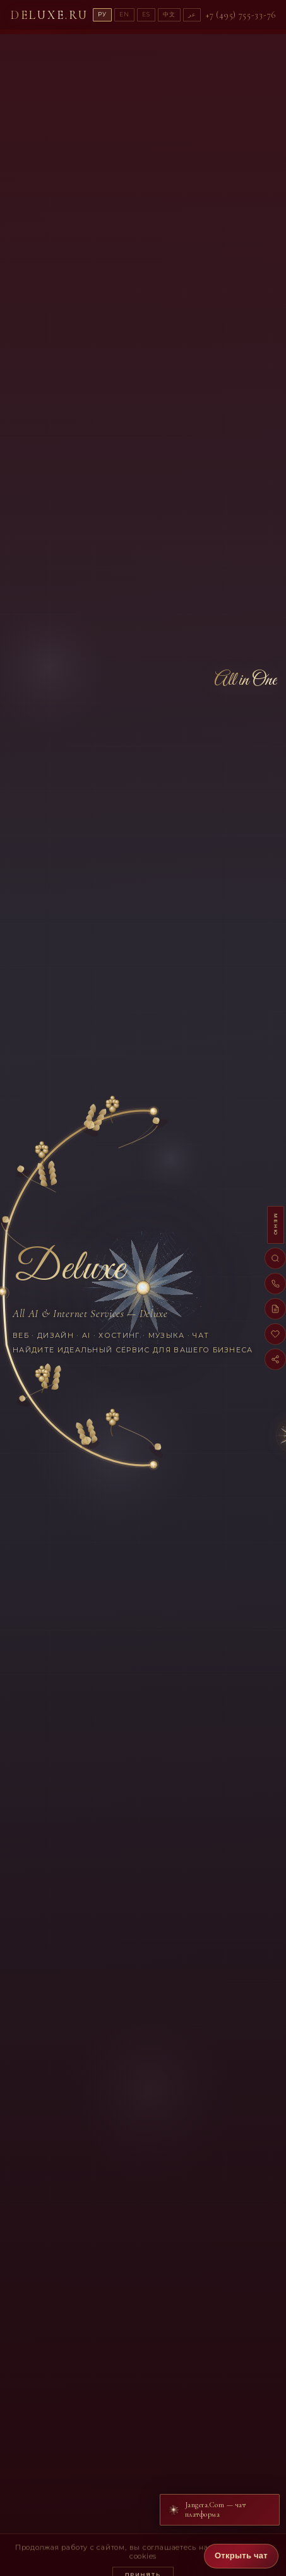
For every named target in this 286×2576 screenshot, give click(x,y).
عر (192, 14)
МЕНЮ (275, 1225)
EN (124, 14)
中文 (169, 14)
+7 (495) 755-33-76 (241, 14)
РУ (102, 14)
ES (146, 14)
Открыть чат (241, 2555)
